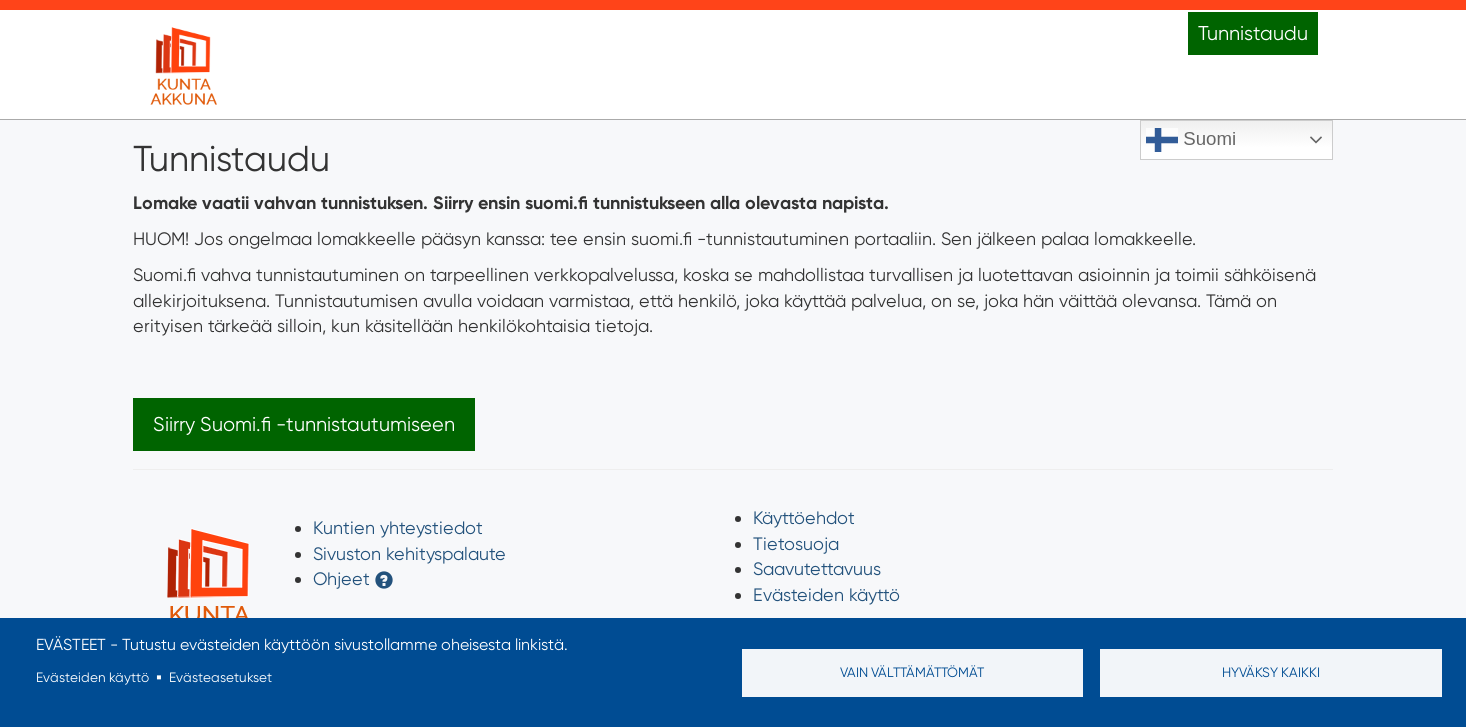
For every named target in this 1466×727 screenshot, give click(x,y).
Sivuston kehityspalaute (409, 553)
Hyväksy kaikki (1271, 672)
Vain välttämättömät (912, 672)
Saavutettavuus (817, 568)
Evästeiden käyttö (826, 594)
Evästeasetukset (220, 677)
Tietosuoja (796, 543)
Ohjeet (341, 578)
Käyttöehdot (804, 517)
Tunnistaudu (1253, 33)
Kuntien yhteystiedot (398, 527)
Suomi (1191, 140)
